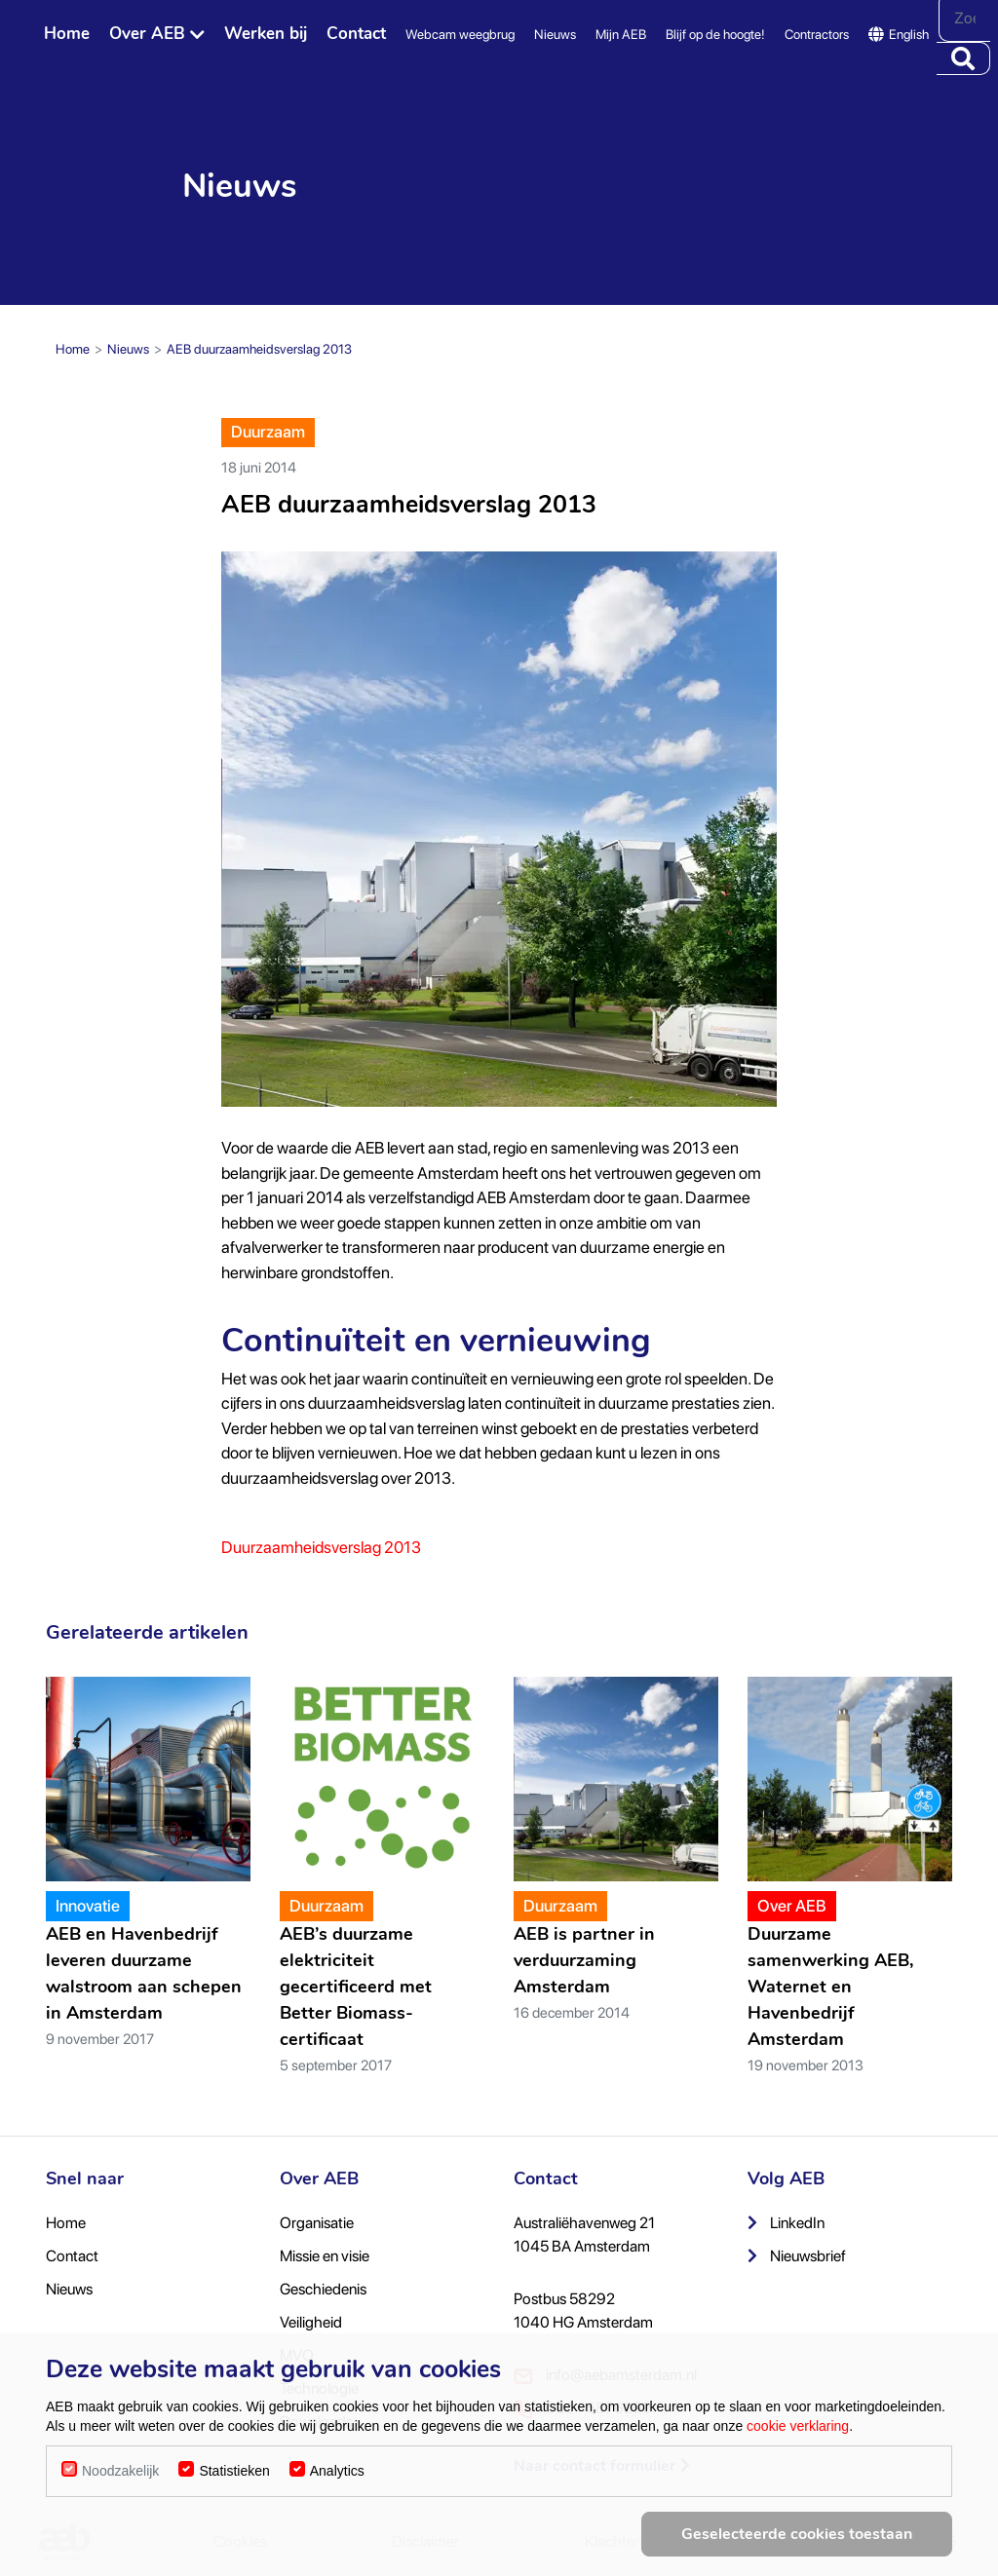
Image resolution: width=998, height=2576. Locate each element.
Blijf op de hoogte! (715, 34)
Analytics (337, 2471)
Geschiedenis (323, 2289)
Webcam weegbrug (460, 34)
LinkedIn (786, 2223)
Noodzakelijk (120, 2471)
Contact (356, 33)
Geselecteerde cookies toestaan (796, 2534)
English (898, 34)
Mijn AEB (620, 34)
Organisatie (317, 2223)
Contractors (817, 34)
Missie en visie (324, 2256)
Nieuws (555, 34)
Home (67, 33)
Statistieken (234, 2471)
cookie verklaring (798, 2426)
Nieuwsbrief (797, 2256)
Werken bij (265, 33)
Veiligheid (311, 2322)
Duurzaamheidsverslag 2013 (321, 1547)
